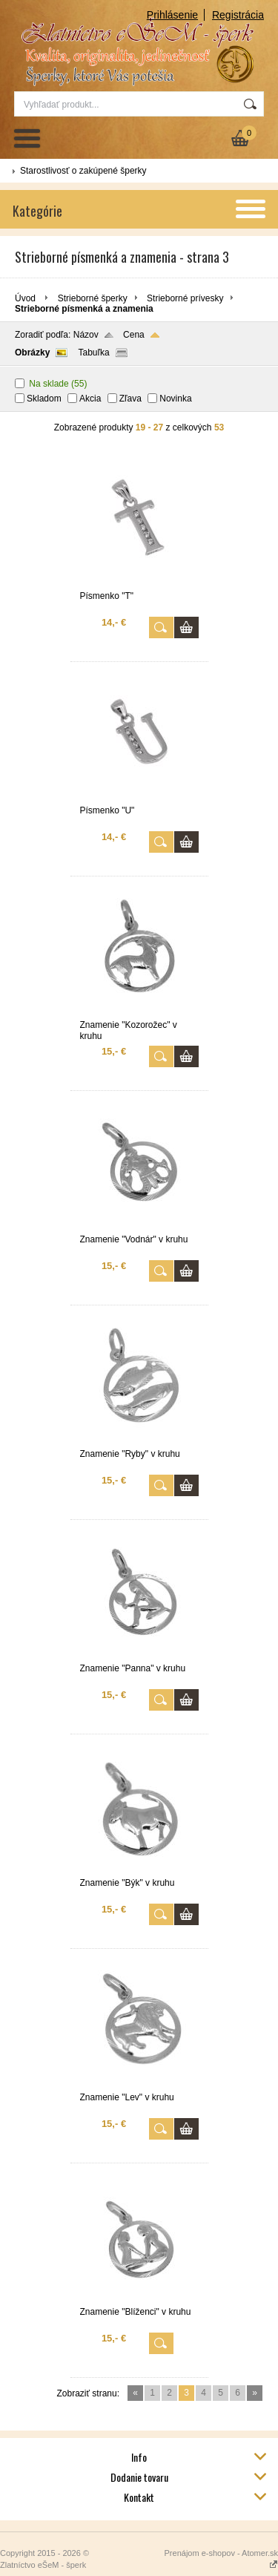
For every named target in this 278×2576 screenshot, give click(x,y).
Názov (86, 335)
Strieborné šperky (93, 298)
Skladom (44, 398)
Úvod (25, 298)
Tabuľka (93, 352)
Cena (134, 335)
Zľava (130, 398)
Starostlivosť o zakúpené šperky (83, 170)
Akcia (90, 398)
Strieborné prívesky (185, 298)
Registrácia (238, 15)
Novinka (175, 398)
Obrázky (32, 352)
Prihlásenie (172, 15)
